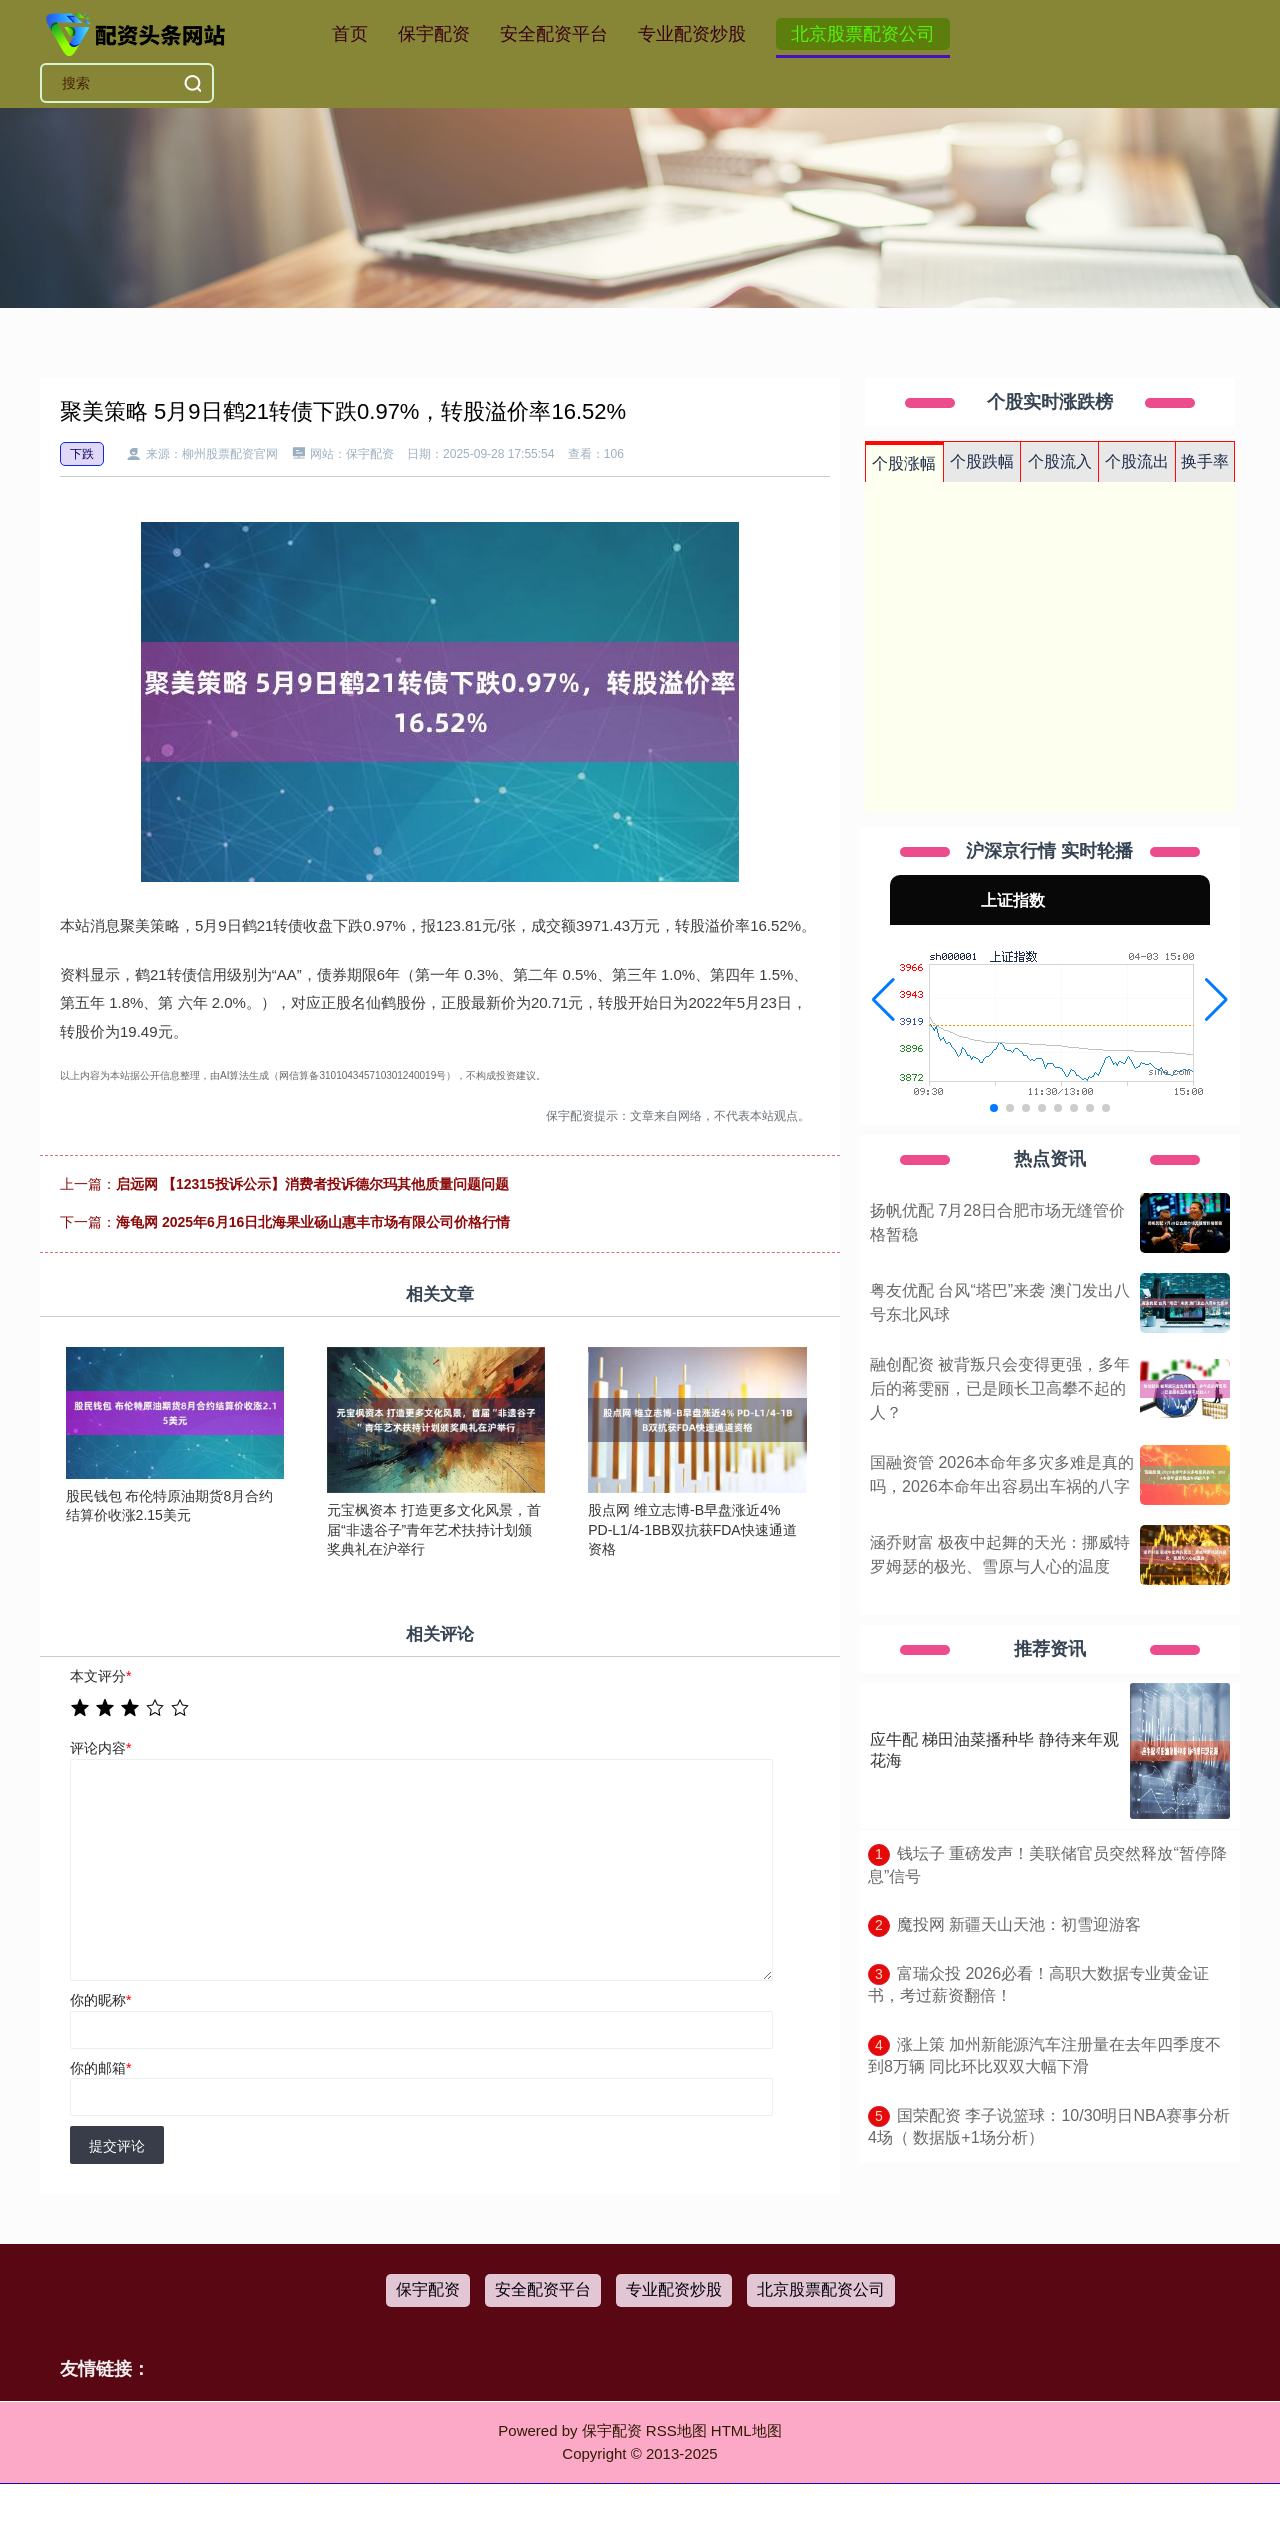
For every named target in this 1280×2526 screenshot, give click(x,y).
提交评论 (117, 2146)
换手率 (1205, 461)
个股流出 (1137, 461)
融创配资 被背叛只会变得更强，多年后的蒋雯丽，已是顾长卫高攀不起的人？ (1000, 1388)
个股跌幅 (982, 461)
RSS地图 (676, 2430)
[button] (883, 1000)
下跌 (82, 454)
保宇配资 (434, 34)
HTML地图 (746, 2430)
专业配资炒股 (692, 34)
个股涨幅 (904, 463)
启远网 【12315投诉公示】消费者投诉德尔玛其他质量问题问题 (312, 1184)
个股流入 (1060, 461)
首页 (350, 34)
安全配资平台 (554, 34)
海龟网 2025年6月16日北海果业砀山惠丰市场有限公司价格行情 (313, 1222)
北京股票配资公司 (863, 34)
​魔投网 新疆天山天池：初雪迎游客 (1019, 1924)
